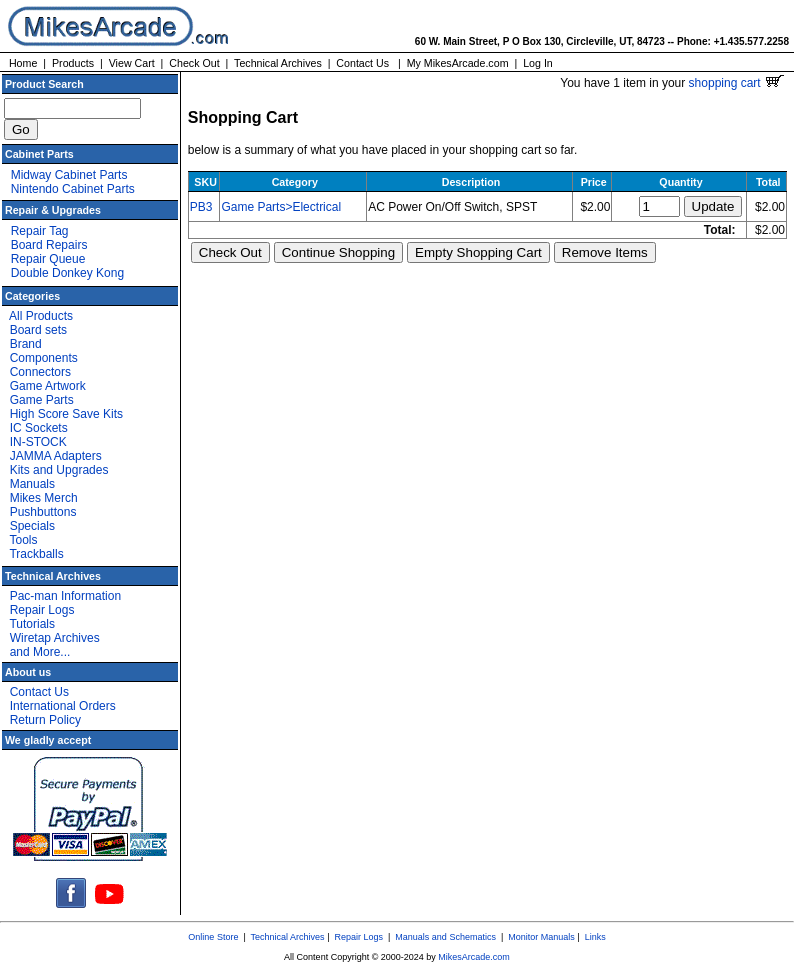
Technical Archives (278, 63)
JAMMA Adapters (56, 456)
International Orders (63, 706)
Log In (538, 63)
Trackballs (36, 554)
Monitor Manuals (541, 937)
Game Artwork (48, 386)
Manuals (32, 484)
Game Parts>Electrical (281, 207)
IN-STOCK (38, 442)
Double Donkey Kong (67, 273)
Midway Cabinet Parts (69, 175)
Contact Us (362, 63)
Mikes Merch (44, 498)
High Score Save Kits (66, 414)
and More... (40, 652)
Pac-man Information (65, 596)
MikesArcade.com (474, 957)
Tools (23, 540)
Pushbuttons (43, 512)
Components (44, 358)
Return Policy (45, 720)
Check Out (194, 63)
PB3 (201, 207)
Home (23, 63)
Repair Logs (42, 610)
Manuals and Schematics (445, 937)
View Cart (132, 63)
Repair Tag (40, 231)
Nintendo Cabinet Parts (73, 189)
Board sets (38, 330)
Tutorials (32, 624)
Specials (32, 526)
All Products (41, 316)
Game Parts (42, 400)
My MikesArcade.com (458, 63)
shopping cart (736, 83)
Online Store (213, 937)
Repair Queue (48, 259)
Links (595, 937)
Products (73, 63)
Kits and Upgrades (59, 470)
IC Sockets (39, 428)
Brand (26, 344)
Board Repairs (49, 245)
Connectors (40, 372)
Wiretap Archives (55, 638)
